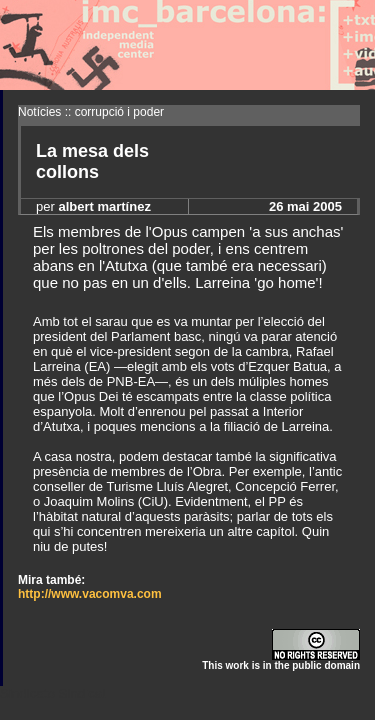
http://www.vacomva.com (90, 594)
